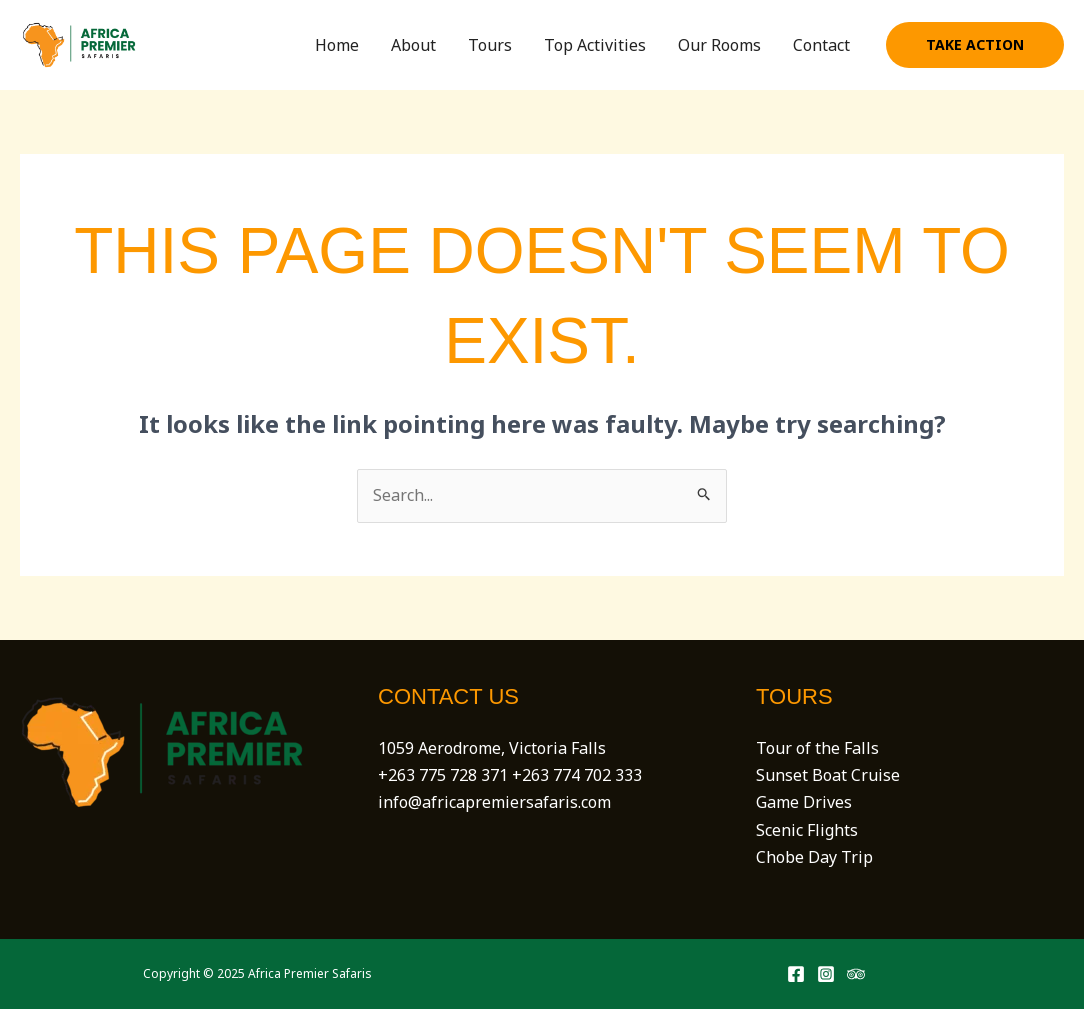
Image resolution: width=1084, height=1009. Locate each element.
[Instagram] (826, 974)
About (413, 45)
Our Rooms (719, 45)
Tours (490, 45)
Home (337, 45)
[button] (975, 45)
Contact (821, 45)
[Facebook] (796, 974)
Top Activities (595, 45)
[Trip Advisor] (856, 974)
